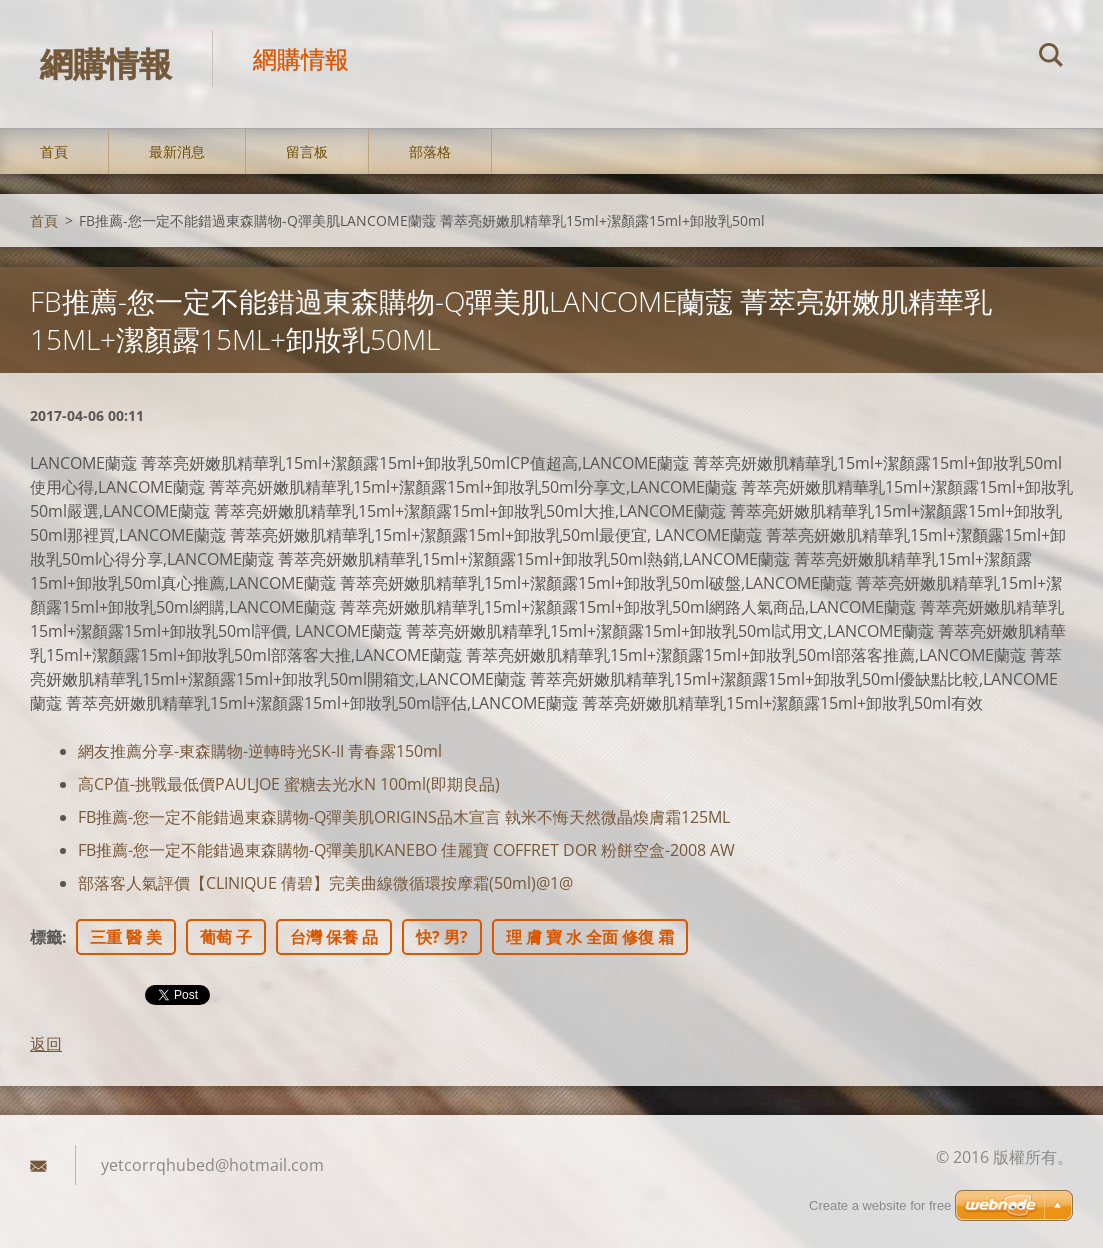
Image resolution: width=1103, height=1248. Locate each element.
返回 (46, 1044)
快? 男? (442, 937)
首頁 (54, 151)
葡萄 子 (226, 937)
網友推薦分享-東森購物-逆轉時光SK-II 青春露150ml (260, 751)
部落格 (430, 151)
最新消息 (177, 151)
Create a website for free (880, 1205)
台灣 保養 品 (334, 937)
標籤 (46, 937)
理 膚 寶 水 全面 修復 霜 (590, 937)
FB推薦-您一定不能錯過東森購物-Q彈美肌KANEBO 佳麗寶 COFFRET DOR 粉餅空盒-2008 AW (406, 850)
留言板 (307, 151)
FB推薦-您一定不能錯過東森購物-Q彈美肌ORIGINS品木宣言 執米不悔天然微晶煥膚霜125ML (404, 817)
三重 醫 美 (126, 937)
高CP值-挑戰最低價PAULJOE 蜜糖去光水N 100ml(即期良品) (289, 784)
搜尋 (1051, 58)
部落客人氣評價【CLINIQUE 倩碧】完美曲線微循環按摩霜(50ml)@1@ (325, 883)
